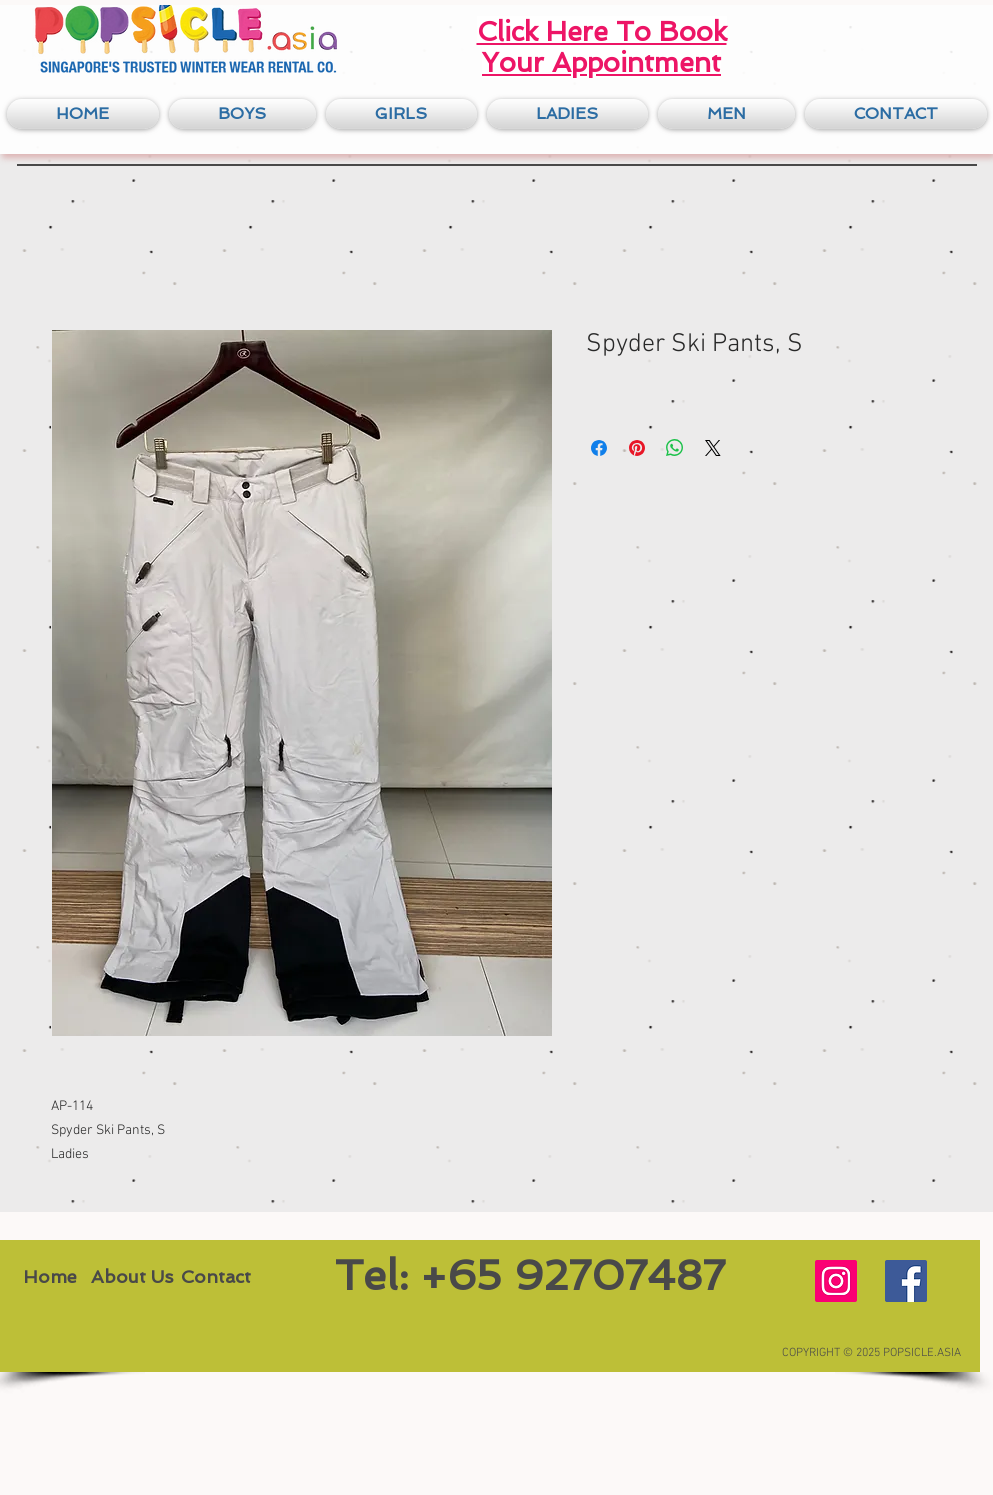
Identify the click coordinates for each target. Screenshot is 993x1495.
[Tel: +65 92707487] (530, 1276)
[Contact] (216, 1276)
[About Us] (132, 1276)
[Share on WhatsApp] (675, 448)
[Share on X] (713, 448)
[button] (242, 114)
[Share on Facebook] (599, 448)
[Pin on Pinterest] (637, 448)
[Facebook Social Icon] (906, 1281)
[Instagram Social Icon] (836, 1281)
